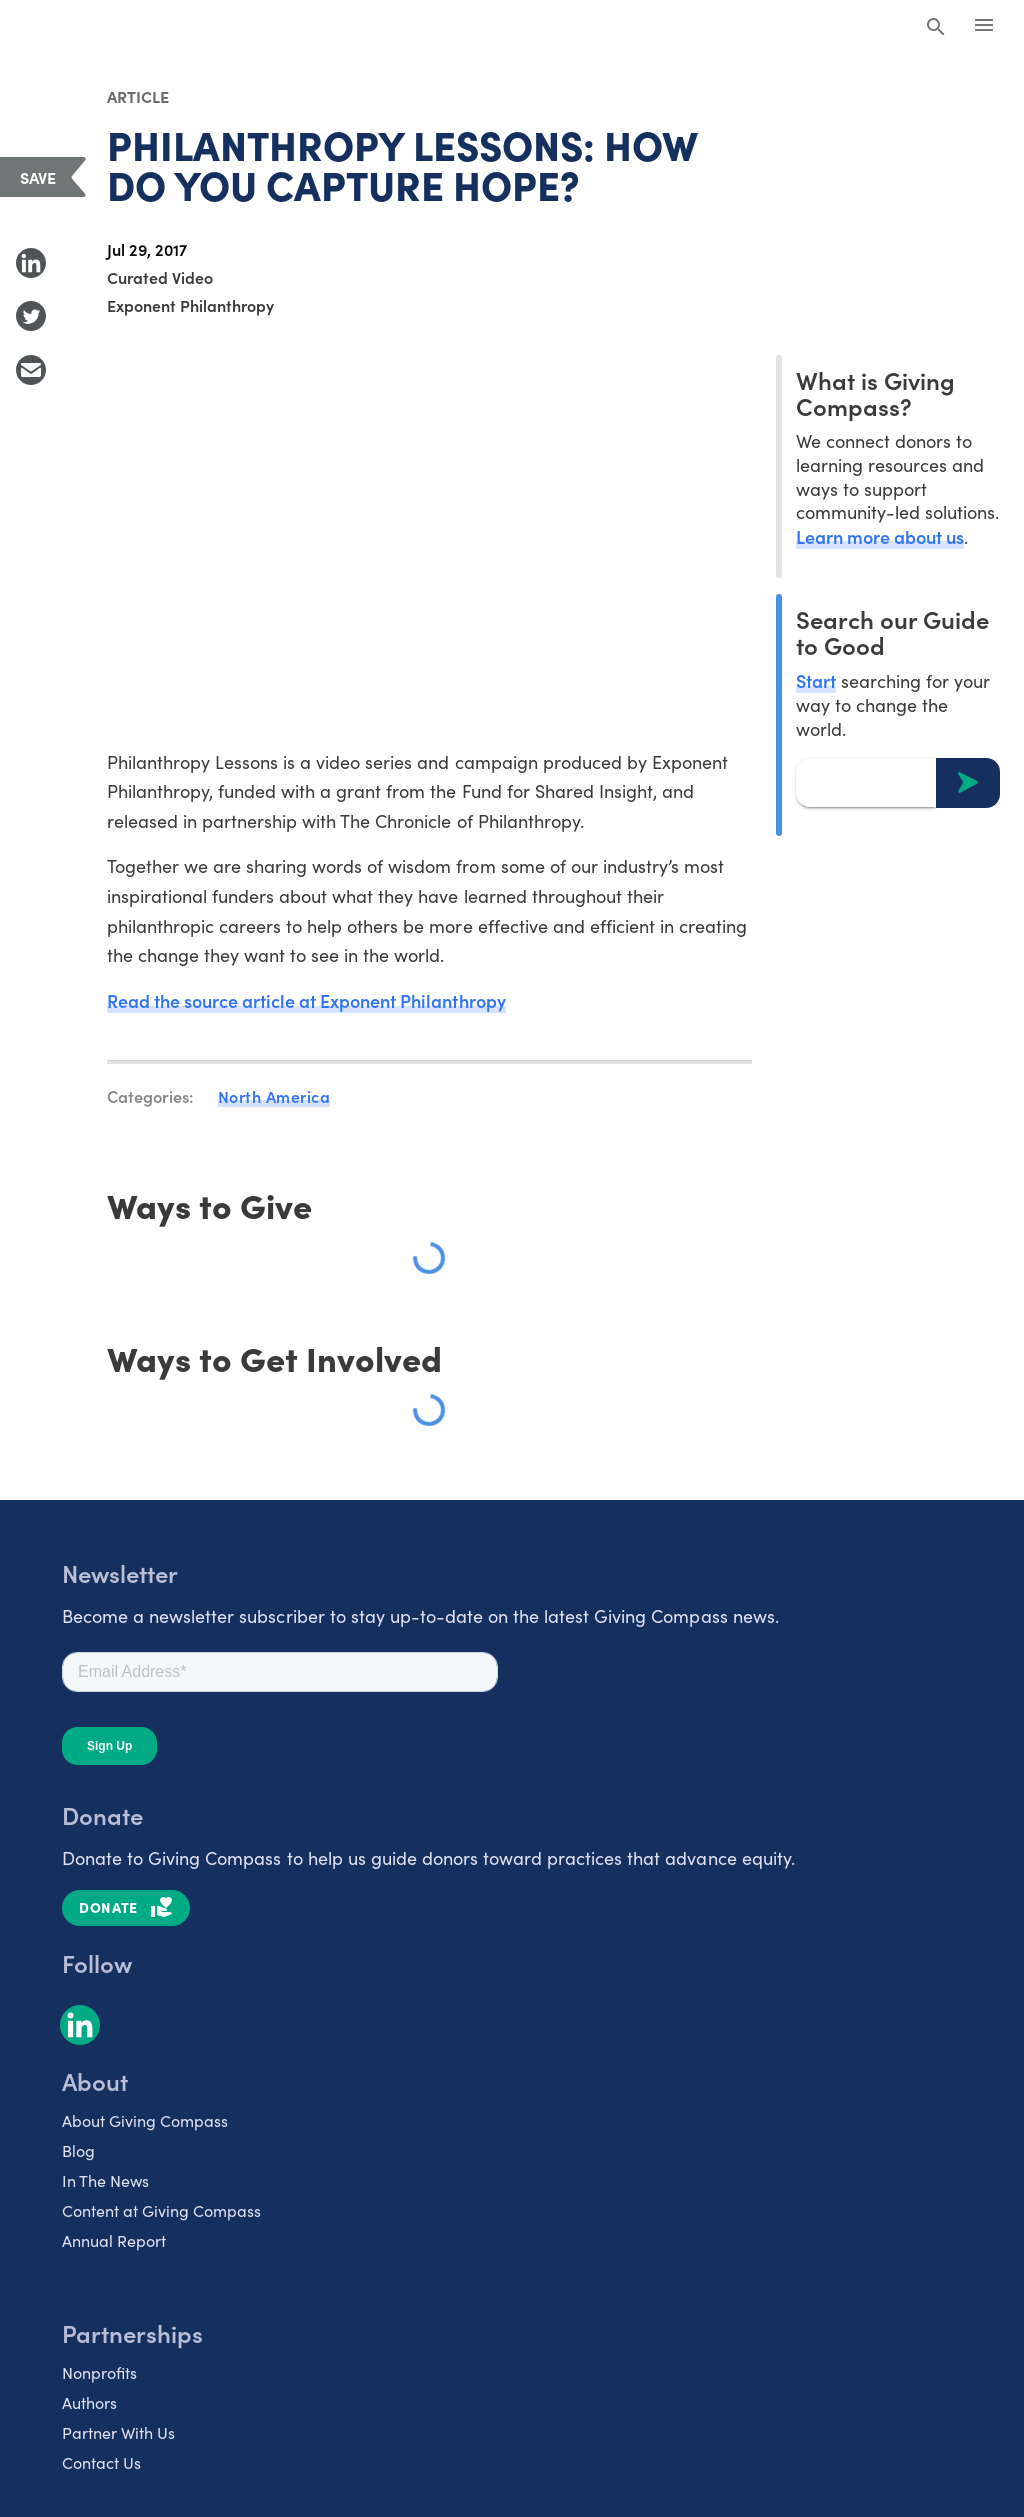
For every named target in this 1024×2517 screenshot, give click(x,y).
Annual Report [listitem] (114, 2241)
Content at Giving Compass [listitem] (161, 2211)
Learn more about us (880, 536)
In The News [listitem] (105, 2181)
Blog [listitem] (78, 2151)
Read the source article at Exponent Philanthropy (306, 1001)
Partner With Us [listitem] (118, 2433)
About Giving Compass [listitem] (145, 2121)
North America (274, 1097)
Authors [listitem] (89, 2403)
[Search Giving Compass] (936, 28)
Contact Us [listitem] (101, 2463)
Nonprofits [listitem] (99, 2373)
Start (816, 680)
